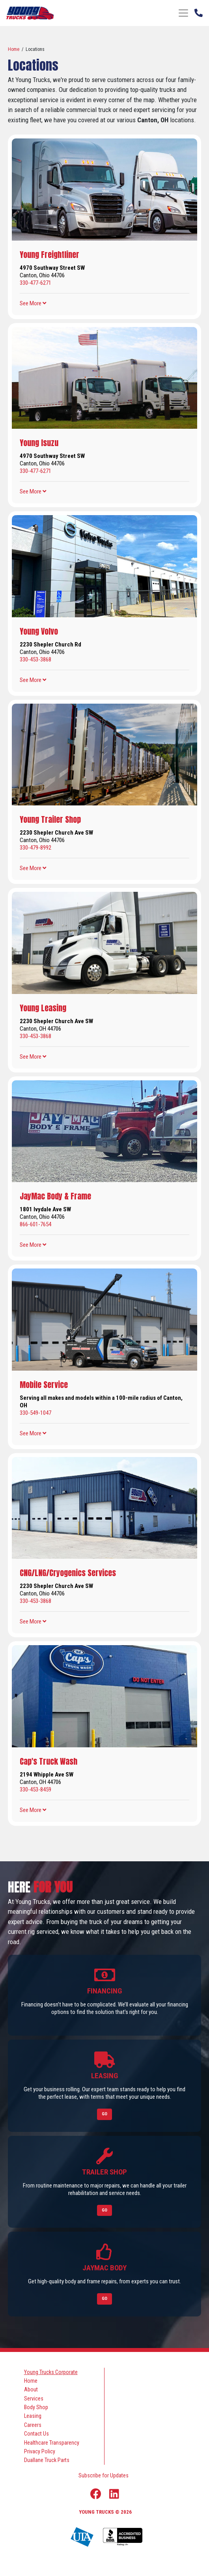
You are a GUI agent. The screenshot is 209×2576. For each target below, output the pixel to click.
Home (13, 49)
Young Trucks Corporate (51, 2372)
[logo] (30, 13)
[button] (33, 303)
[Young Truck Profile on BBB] (122, 2537)
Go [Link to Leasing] (104, 2113)
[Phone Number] (198, 12)
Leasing (32, 2416)
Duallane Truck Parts (46, 2460)
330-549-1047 (35, 1412)
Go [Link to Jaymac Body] (104, 2298)
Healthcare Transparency (51, 2443)
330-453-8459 (35, 1789)
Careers (32, 2425)
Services (33, 2398)
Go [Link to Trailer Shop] (104, 2210)
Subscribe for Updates (103, 2475)
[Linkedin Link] (114, 2494)
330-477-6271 (35, 282)
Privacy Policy (39, 2451)
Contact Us (36, 2433)
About (31, 2389)
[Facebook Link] (95, 2494)
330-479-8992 (35, 847)
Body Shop (36, 2407)
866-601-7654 (35, 1224)
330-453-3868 (35, 659)
